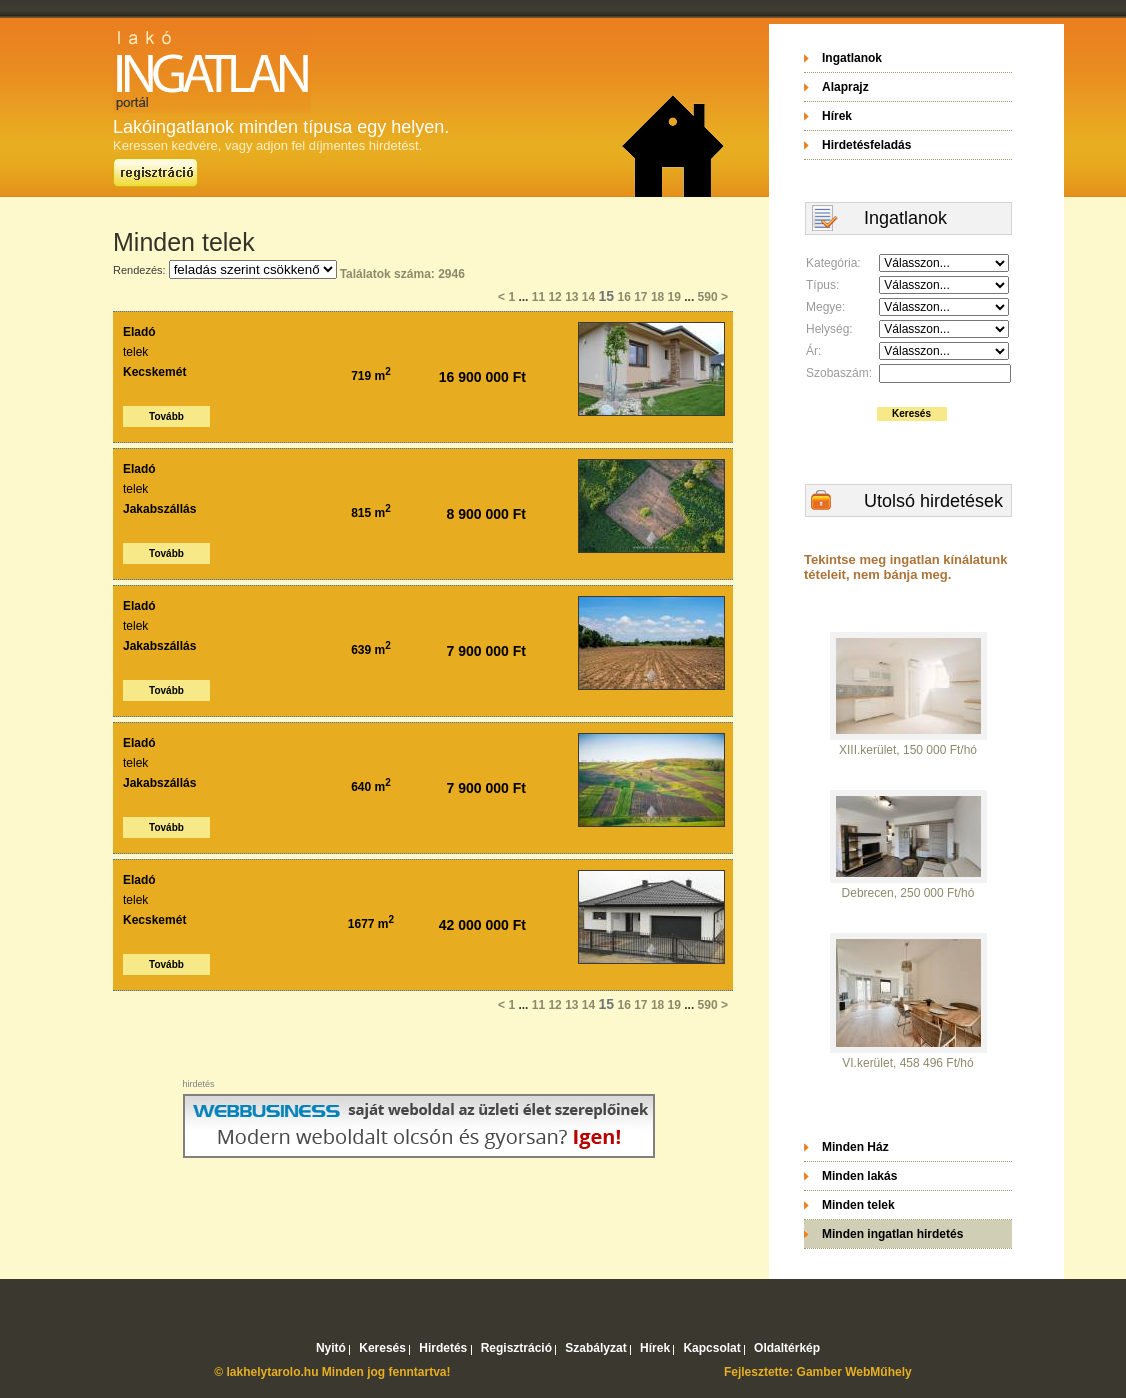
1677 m (371, 924)
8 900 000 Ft (486, 514)
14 (588, 297)
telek (135, 352)
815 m (371, 513)
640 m (371, 787)
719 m (371, 376)
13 (571, 297)
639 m (371, 650)
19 (674, 297)
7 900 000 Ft (486, 651)
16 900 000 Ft (482, 377)
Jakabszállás (159, 509)
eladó (139, 332)
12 (554, 297)
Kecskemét (154, 372)
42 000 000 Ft (482, 925)
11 (538, 297)
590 (708, 297)
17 (640, 297)
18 (657, 297)
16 (623, 297)
